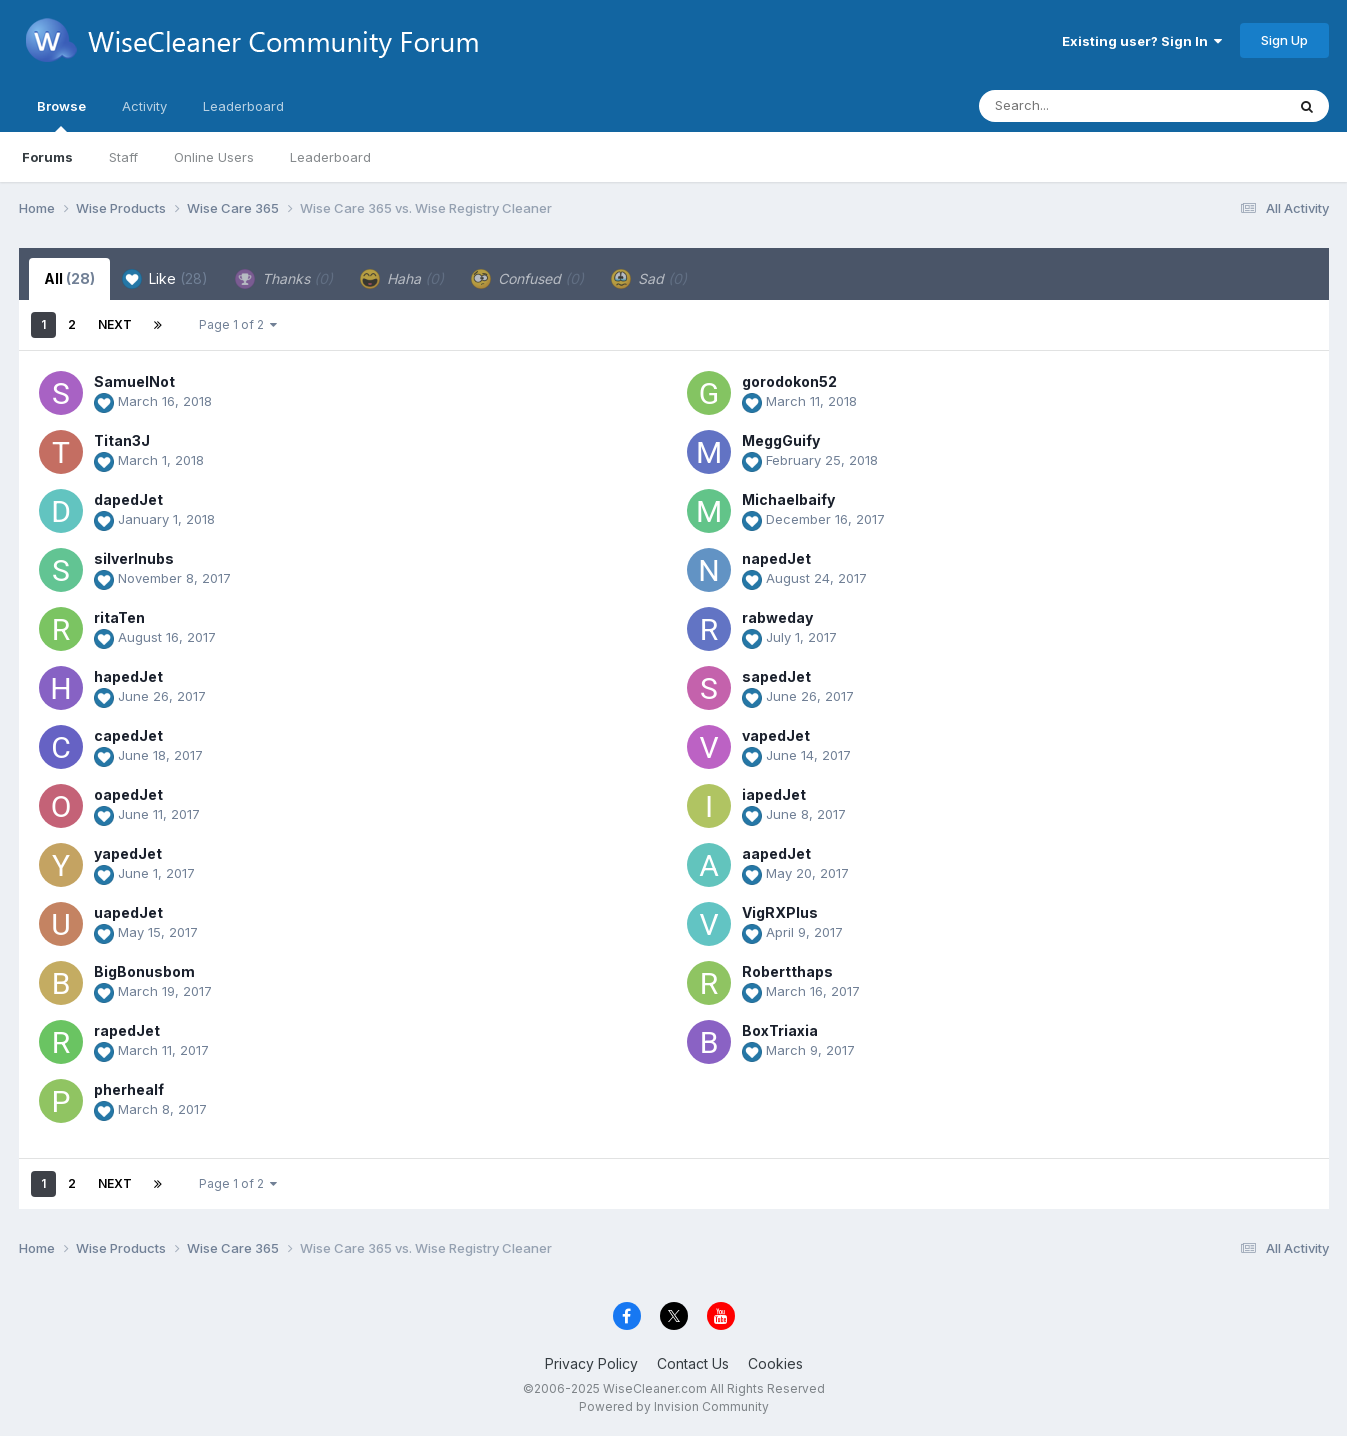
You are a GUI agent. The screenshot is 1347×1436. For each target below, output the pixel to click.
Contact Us (693, 1363)
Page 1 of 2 (238, 324)
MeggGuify (781, 440)
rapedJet (127, 1030)
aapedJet (776, 853)
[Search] (1077, 106)
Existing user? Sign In (1142, 41)
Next (115, 324)
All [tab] (69, 278)
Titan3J (122, 440)
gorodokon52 (789, 381)
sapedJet (776, 676)
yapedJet (128, 853)
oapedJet (128, 794)
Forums (47, 157)
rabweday (777, 617)
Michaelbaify (788, 499)
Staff (123, 157)
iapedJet (774, 794)
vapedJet (776, 735)
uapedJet (128, 912)
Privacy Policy (591, 1363)
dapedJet (128, 499)
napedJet (776, 558)
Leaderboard (330, 157)
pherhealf (129, 1089)
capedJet (128, 735)
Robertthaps (787, 971)
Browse (61, 115)
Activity (144, 106)
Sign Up (1284, 40)
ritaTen (119, 617)
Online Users (214, 157)
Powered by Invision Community (674, 1406)
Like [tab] (165, 279)
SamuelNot (134, 381)
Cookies (775, 1363)
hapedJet (128, 676)
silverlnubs (134, 558)
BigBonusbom (144, 971)
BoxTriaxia (780, 1030)
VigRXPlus (780, 912)
